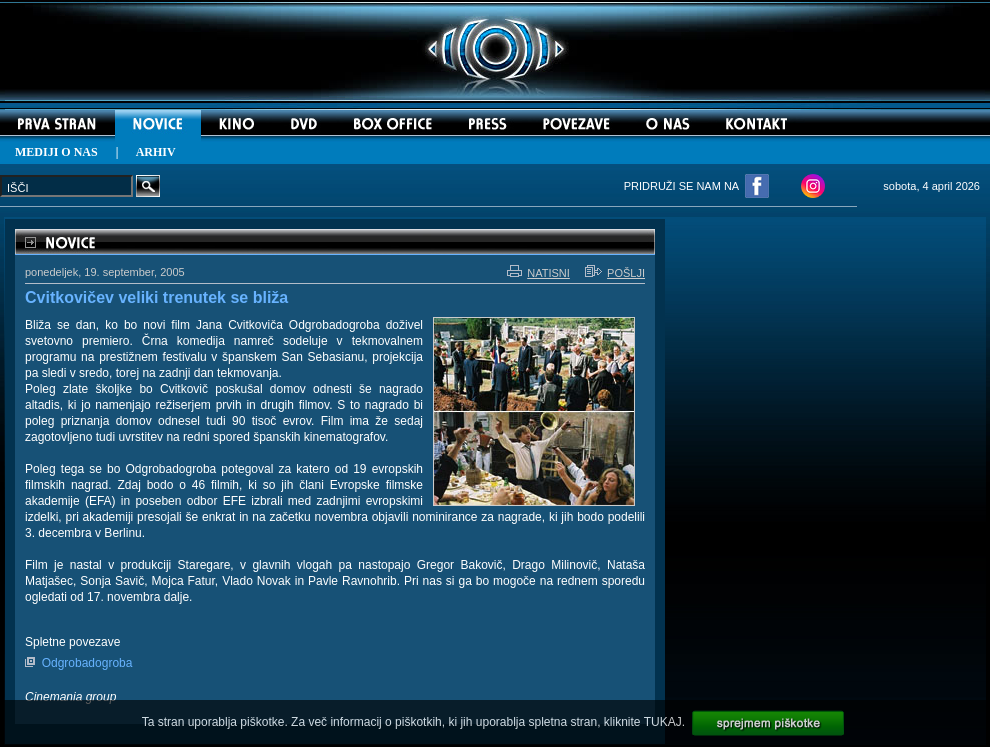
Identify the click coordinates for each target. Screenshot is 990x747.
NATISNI (538, 273)
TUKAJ (663, 722)
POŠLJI (615, 273)
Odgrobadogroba (87, 663)
